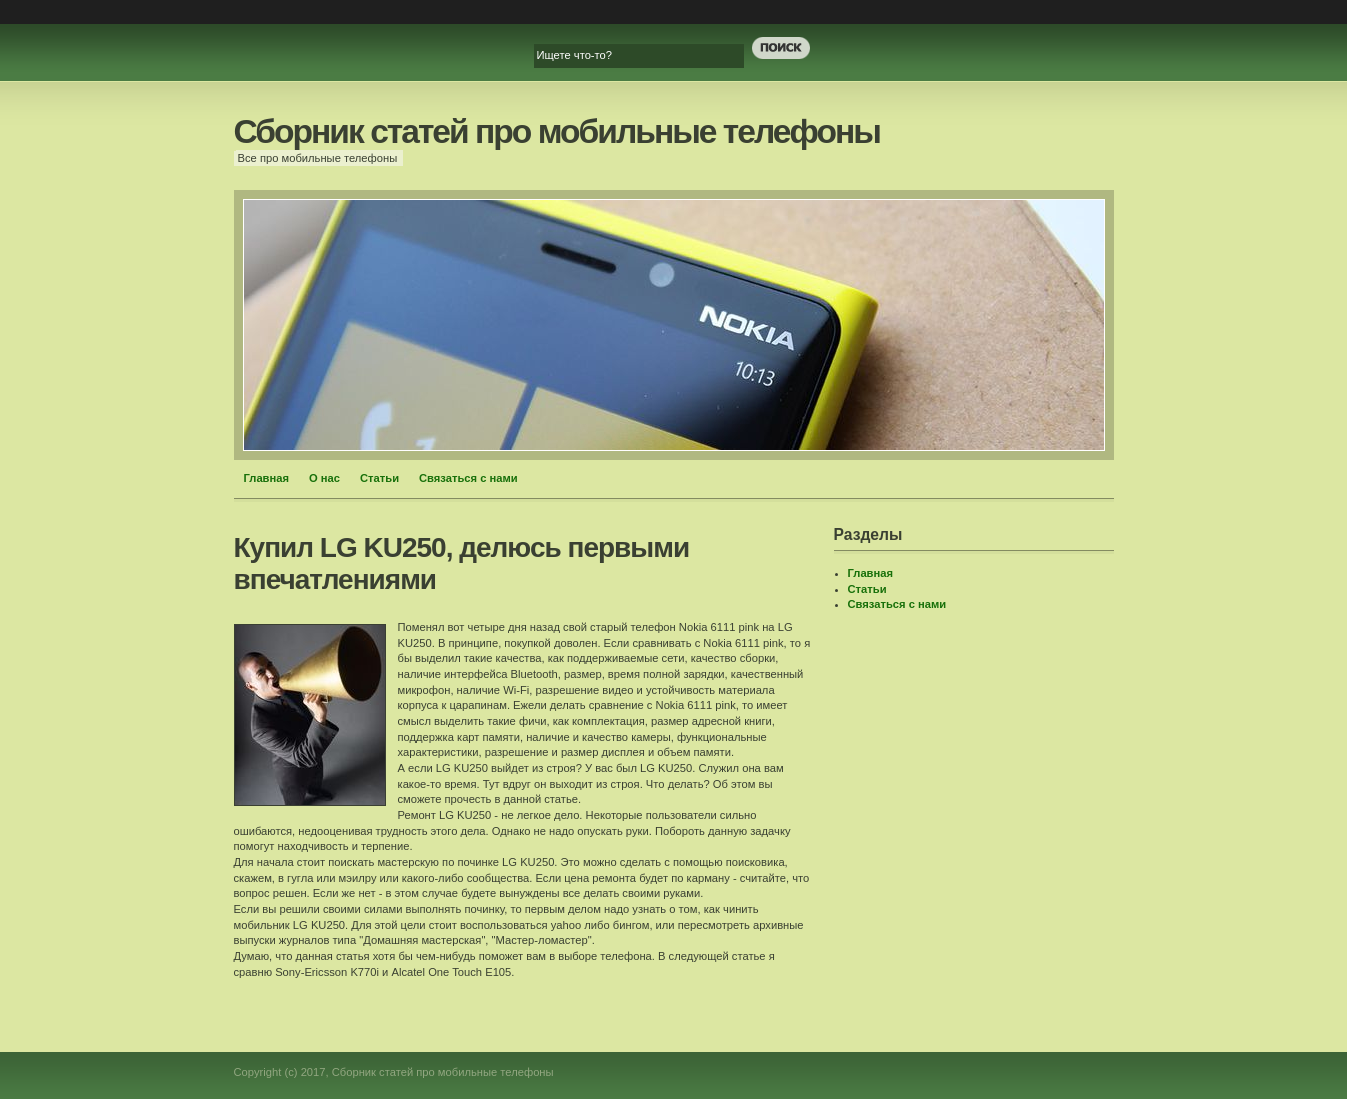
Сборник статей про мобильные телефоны (557, 131)
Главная (267, 478)
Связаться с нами (468, 478)
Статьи (379, 478)
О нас (324, 478)
